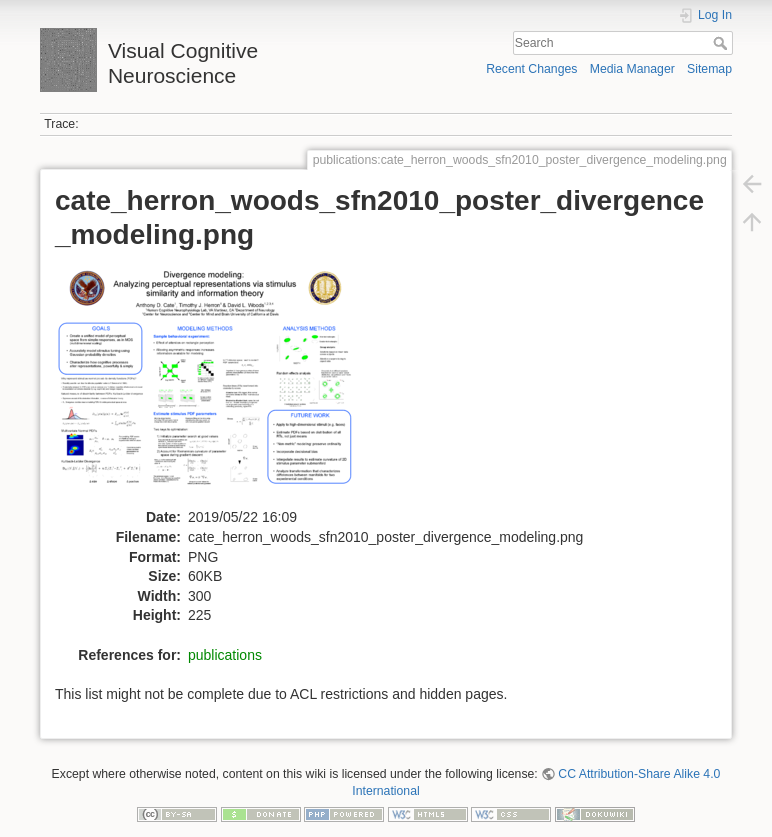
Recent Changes (531, 69)
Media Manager (632, 69)
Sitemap (709, 69)
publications (225, 655)
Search (722, 43)
